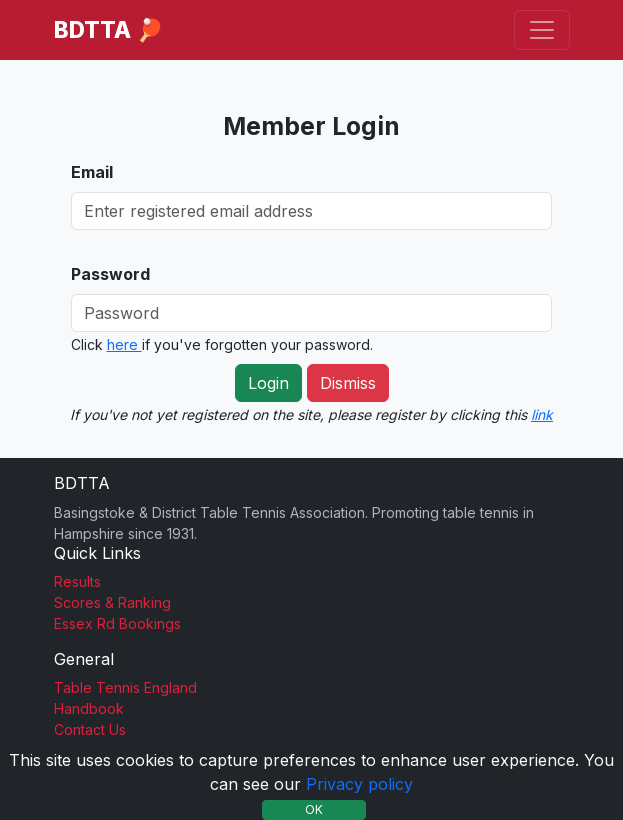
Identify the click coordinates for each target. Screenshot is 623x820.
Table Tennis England (125, 687)
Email (92, 172)
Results (77, 581)
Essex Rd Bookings (117, 623)
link (542, 414)
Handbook (89, 708)
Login (268, 383)
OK (314, 809)
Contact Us (90, 729)
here (124, 344)
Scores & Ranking (112, 602)
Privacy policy (359, 784)
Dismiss (348, 383)
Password (110, 274)
